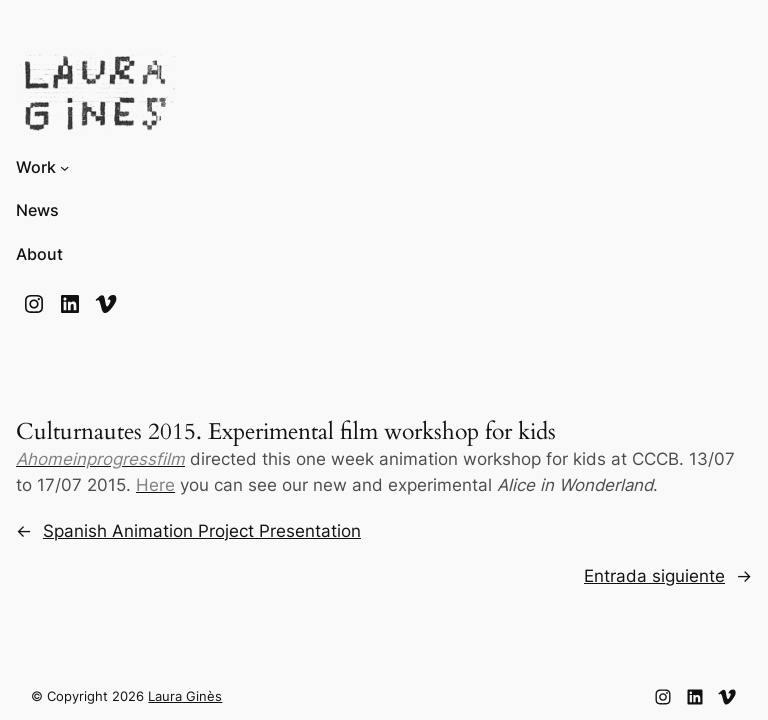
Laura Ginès (185, 696)
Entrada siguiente (654, 576)
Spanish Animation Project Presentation (202, 531)
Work (36, 167)
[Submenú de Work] (64, 167)
